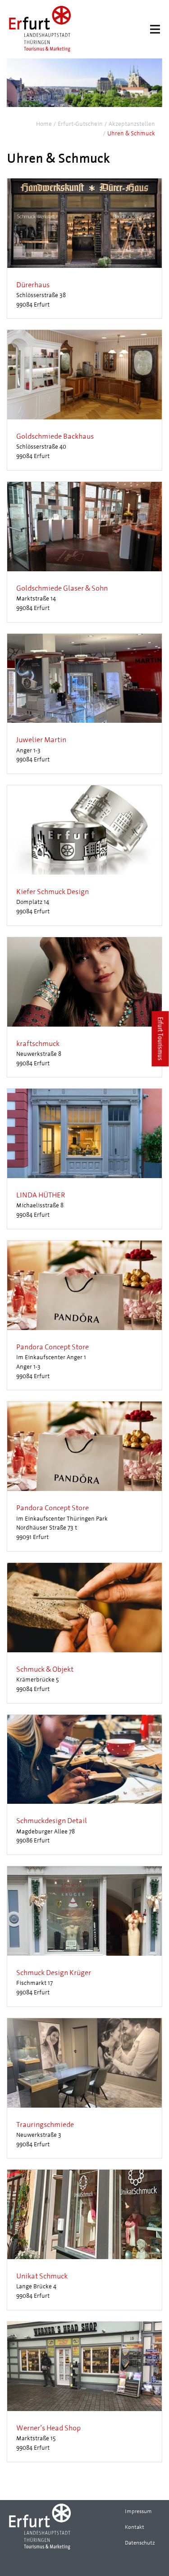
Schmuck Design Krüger (53, 1972)
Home (44, 124)
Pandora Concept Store (52, 1347)
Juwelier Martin (41, 739)
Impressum (138, 2511)
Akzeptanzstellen (132, 124)
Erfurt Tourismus (160, 1039)
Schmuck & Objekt (44, 1669)
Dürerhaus (33, 284)
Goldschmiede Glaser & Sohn (62, 588)
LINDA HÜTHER (40, 1195)
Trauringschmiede (45, 2124)
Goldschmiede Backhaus (55, 436)
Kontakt (134, 2527)
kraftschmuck (37, 1043)
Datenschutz (140, 2543)
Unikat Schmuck (42, 2276)
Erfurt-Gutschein (80, 124)
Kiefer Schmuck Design (52, 891)
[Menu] (155, 29)
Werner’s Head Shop (48, 2428)
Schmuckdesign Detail (51, 1820)
